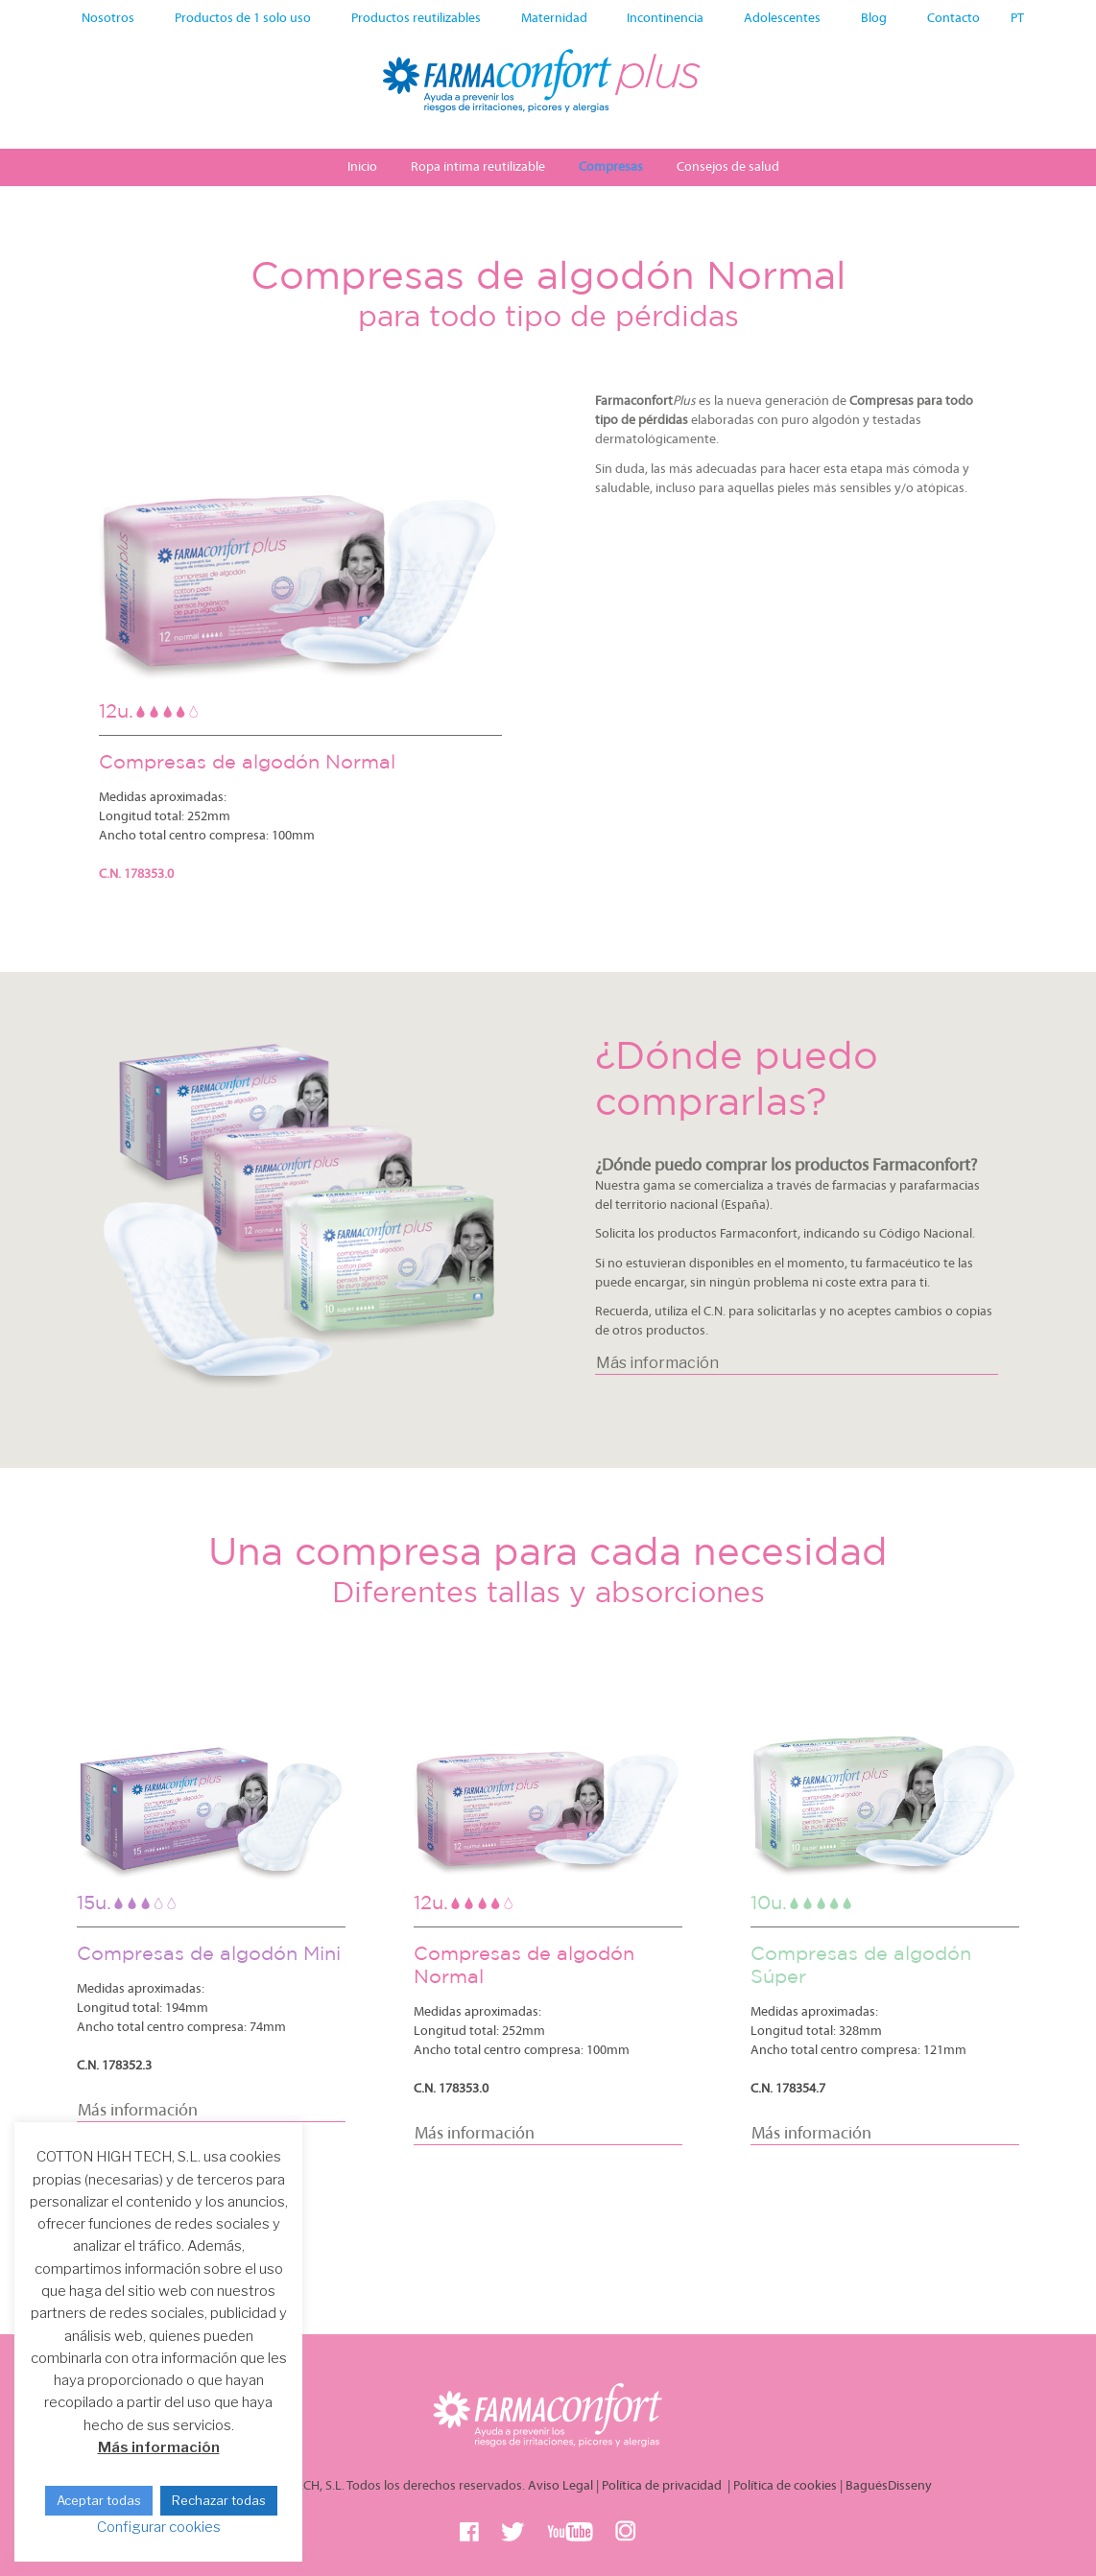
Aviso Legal (560, 2486)
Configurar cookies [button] (159, 2527)
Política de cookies (785, 2486)
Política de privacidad (663, 2486)
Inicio (362, 167)
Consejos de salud (728, 167)
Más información (159, 2447)
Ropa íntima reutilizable (478, 167)
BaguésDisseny (889, 2486)
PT (1017, 19)
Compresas (611, 167)
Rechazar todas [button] (219, 2500)
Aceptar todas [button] (99, 2500)
